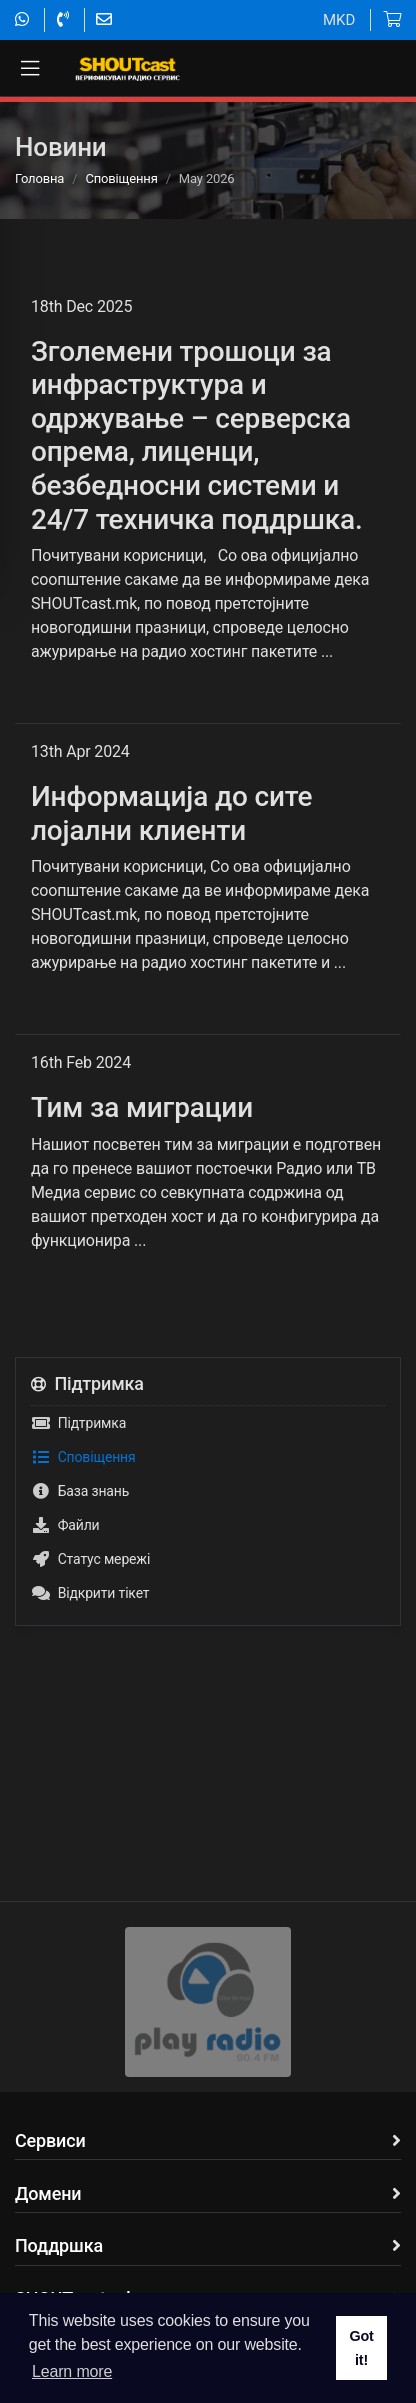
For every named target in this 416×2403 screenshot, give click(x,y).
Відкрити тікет (90, 1593)
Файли (65, 1525)
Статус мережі (90, 1559)
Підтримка (78, 1423)
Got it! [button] (361, 2348)
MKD (339, 20)
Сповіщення (121, 178)
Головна (39, 178)
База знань (80, 1491)
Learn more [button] (72, 2371)
